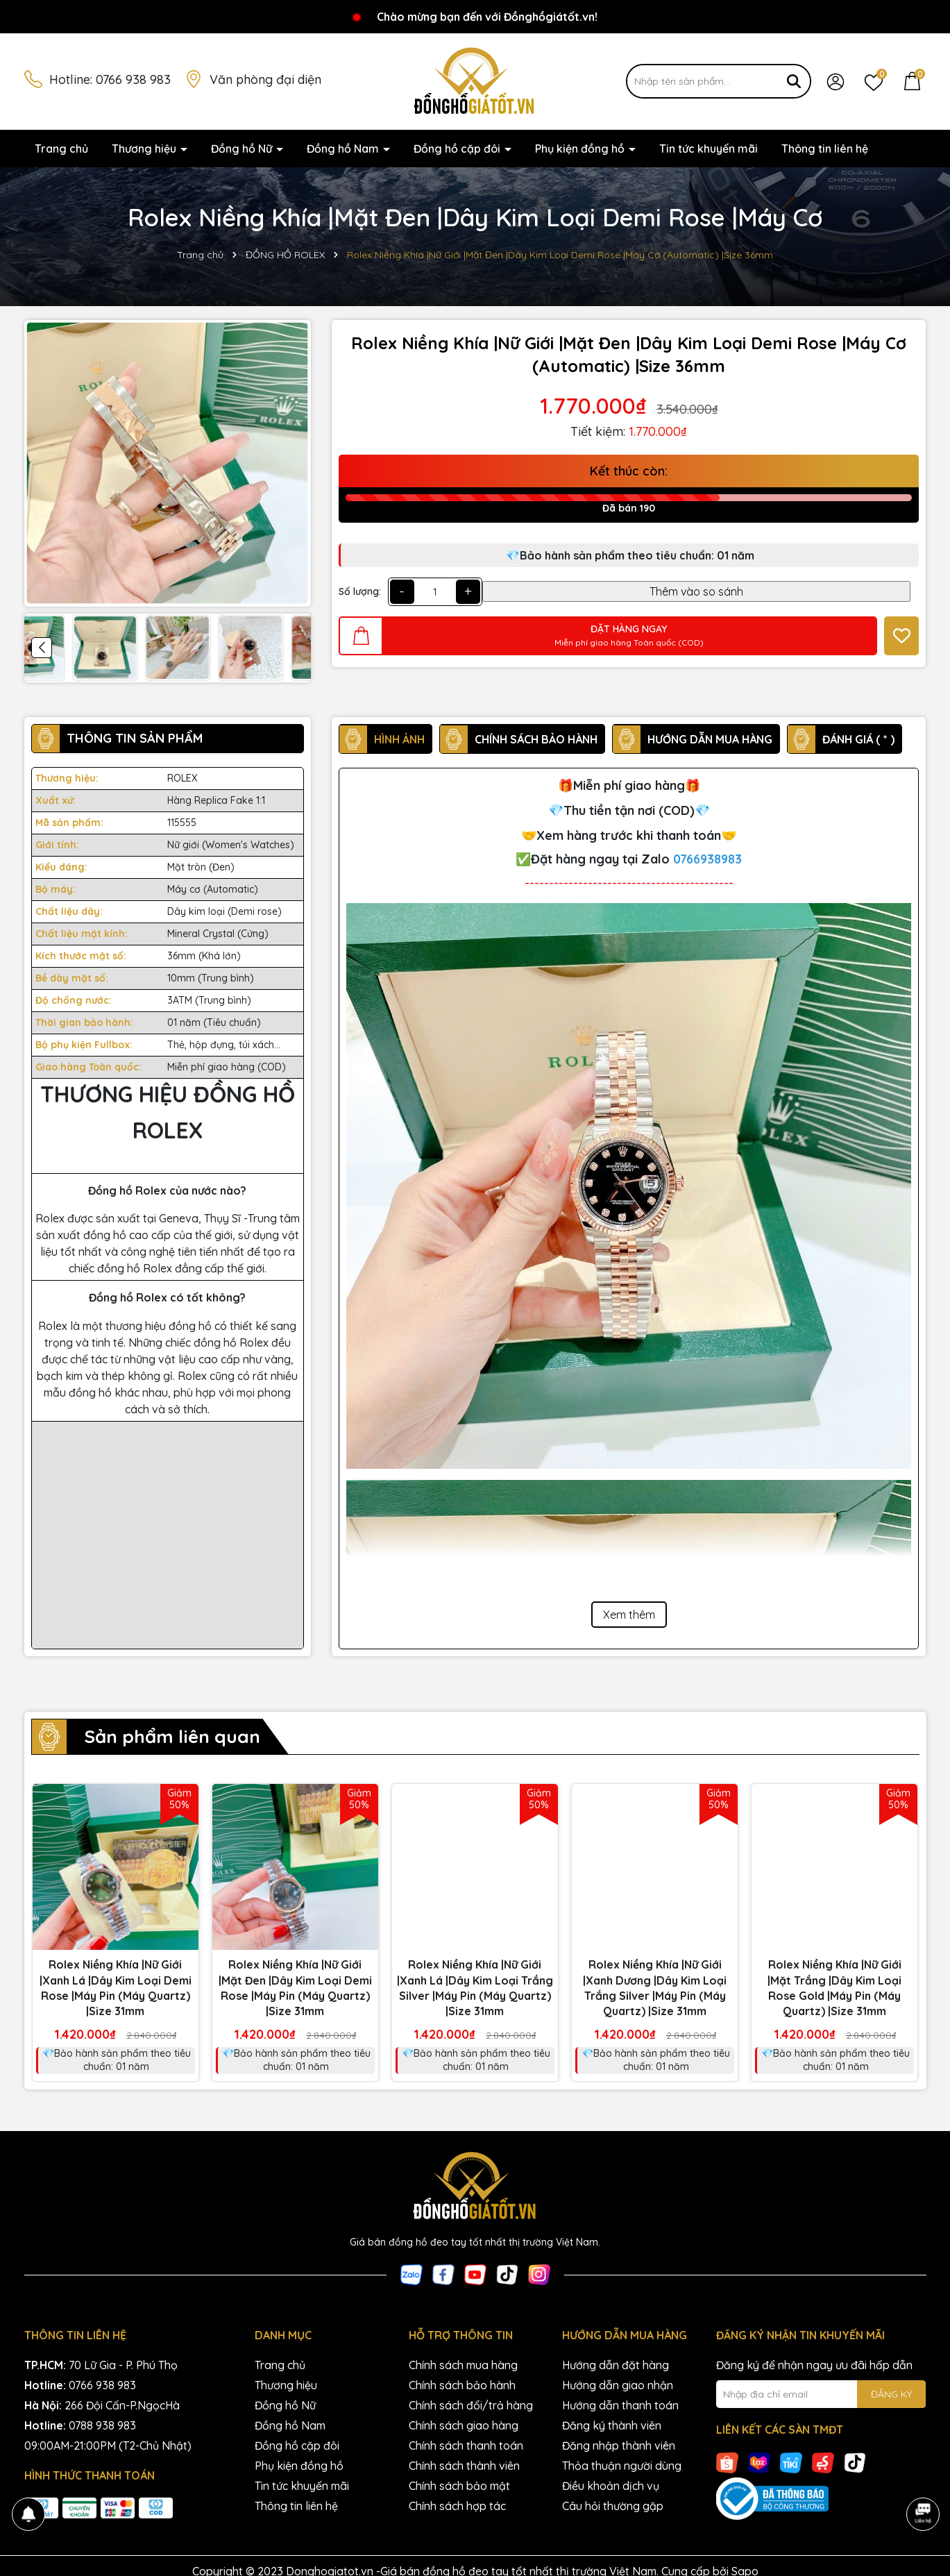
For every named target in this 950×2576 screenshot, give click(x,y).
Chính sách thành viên (464, 2466)
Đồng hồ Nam (344, 148)
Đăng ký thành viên (611, 2425)
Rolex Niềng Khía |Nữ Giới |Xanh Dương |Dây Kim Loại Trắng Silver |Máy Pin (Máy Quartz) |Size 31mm (655, 1988)
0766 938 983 (133, 79)
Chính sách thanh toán (466, 2445)
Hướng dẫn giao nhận (617, 2385)
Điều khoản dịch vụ (610, 2486)
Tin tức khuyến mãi (708, 148)
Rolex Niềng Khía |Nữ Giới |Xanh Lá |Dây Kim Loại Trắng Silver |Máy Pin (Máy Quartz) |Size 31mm (475, 1988)
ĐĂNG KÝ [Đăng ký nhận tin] (891, 2394)
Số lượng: (360, 591)
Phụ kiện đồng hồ (581, 148)
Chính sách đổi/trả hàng (471, 2405)
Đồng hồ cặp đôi (458, 148)
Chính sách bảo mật (459, 2486)
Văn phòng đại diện (265, 79)
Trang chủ (61, 148)
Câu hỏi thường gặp (612, 2506)
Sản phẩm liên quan (172, 1736)
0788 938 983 (102, 2425)
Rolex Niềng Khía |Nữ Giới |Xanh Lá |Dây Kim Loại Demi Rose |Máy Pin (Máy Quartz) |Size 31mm (116, 1988)
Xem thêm (629, 1615)
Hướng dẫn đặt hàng (615, 2365)
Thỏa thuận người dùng (621, 2466)
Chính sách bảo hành (462, 2385)
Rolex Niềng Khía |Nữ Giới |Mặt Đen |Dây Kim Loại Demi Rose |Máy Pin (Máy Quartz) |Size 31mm (295, 1988)
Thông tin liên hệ (824, 148)
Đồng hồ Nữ (243, 148)
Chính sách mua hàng (463, 2365)
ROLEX (182, 778)
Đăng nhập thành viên (618, 2445)
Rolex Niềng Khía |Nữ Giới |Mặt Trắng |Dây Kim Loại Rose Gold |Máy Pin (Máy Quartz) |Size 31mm (834, 1988)
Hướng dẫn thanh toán (620, 2405)
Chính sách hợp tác (457, 2506)
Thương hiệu (145, 148)
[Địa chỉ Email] (821, 2394)
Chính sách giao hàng (463, 2425)
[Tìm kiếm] (794, 81)
